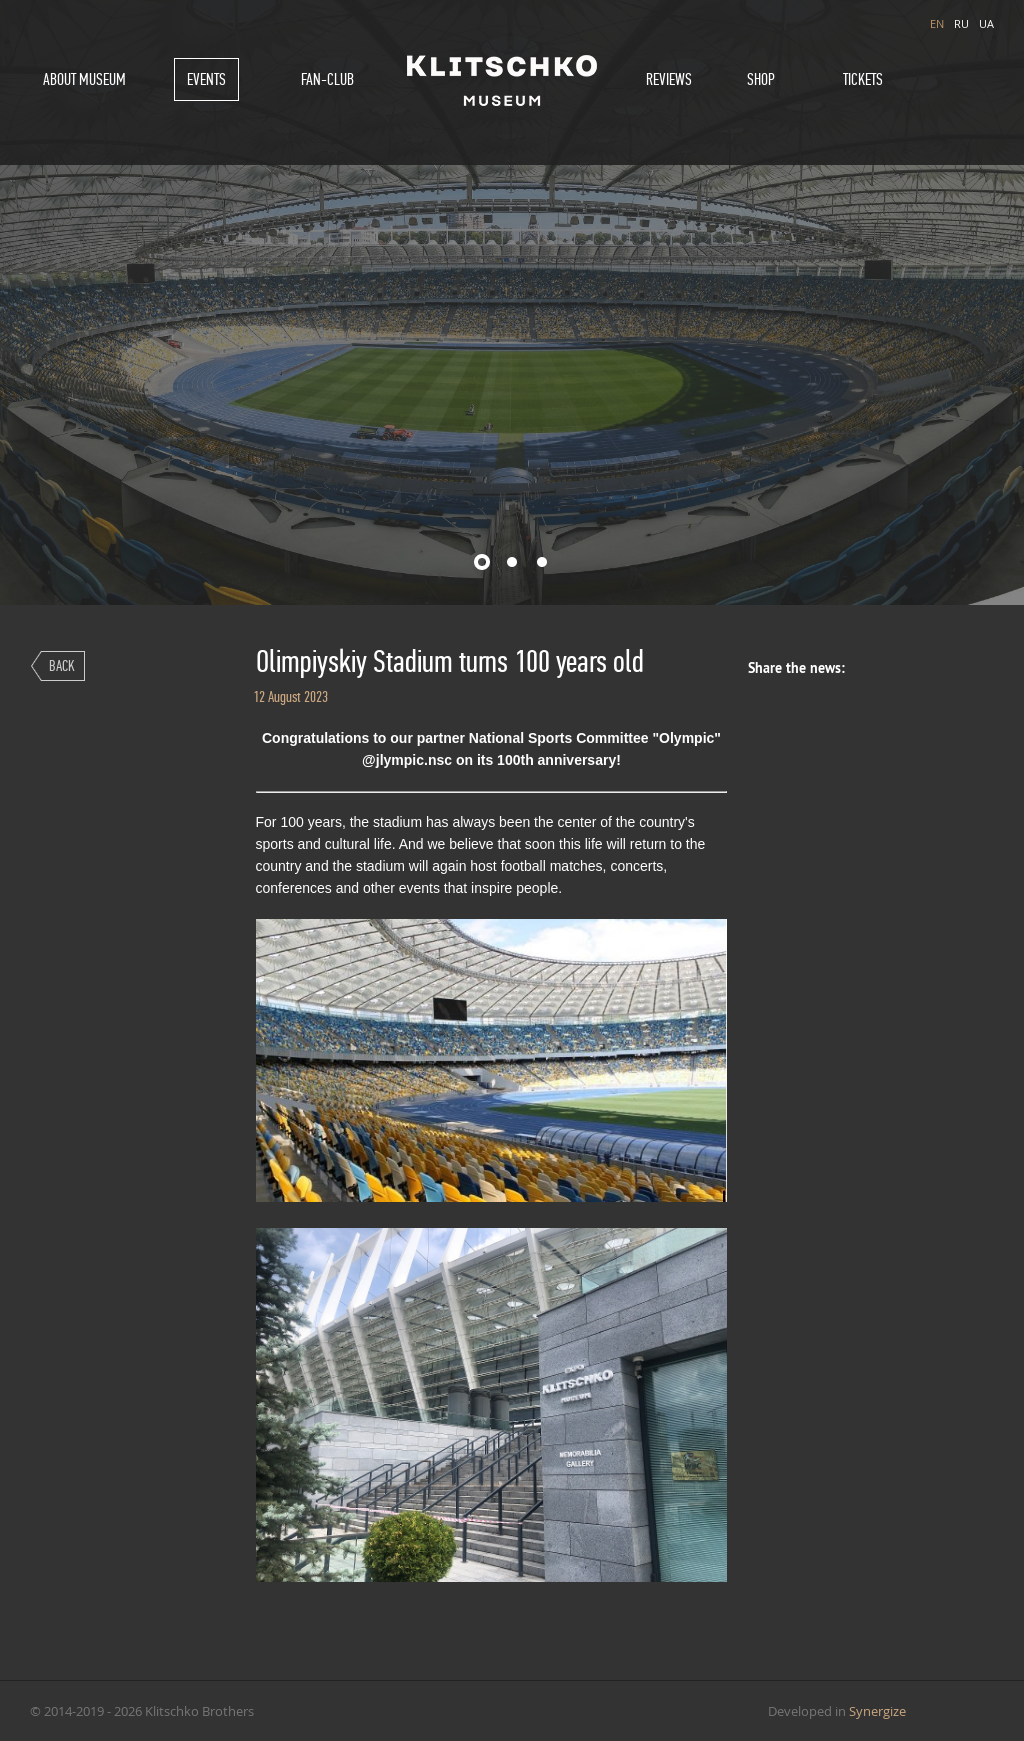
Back (62, 665)
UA (986, 23)
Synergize (877, 1711)
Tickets (863, 79)
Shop (761, 79)
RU (961, 23)
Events (206, 79)
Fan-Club (327, 79)
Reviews (669, 79)
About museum (84, 79)
